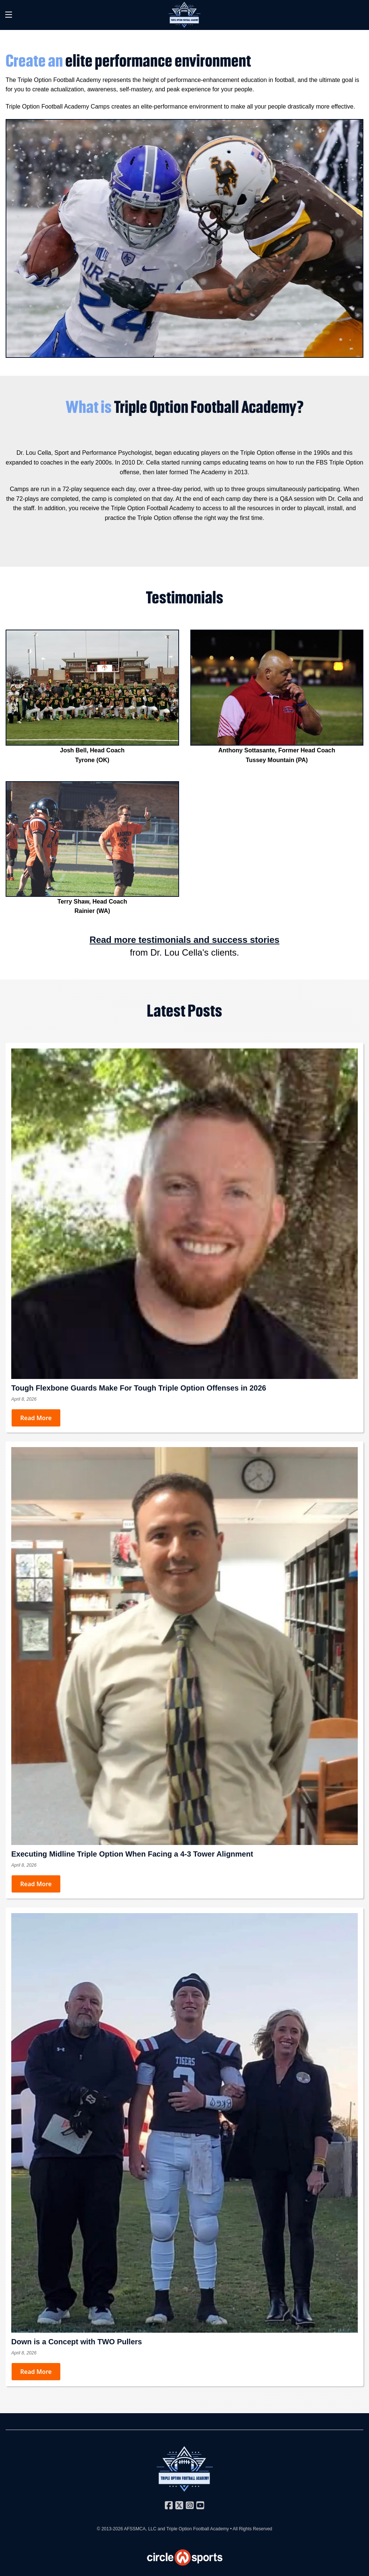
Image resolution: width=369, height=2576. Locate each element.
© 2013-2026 (110, 2528)
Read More (36, 1418)
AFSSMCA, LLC (140, 2528)
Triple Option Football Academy (197, 2528)
